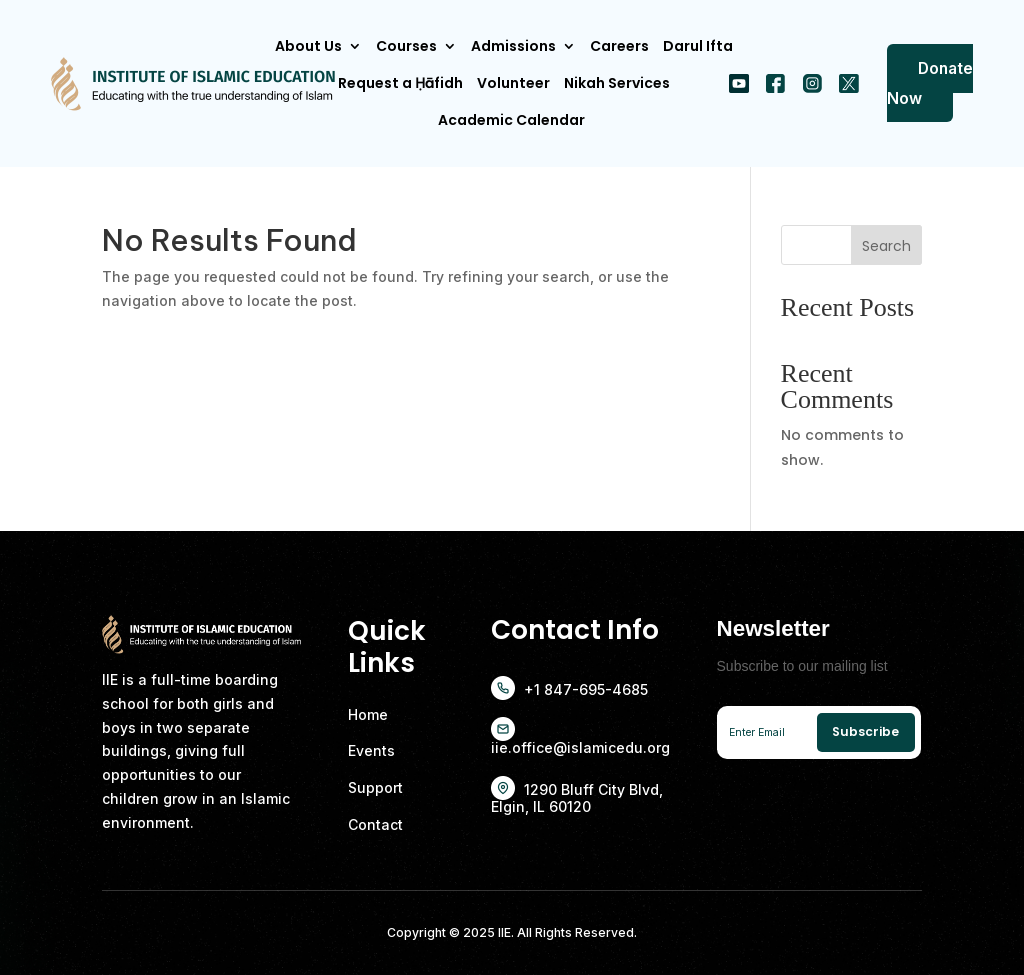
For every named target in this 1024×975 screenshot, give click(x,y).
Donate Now (929, 83)
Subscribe (865, 731)
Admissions (513, 46)
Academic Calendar (511, 120)
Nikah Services (617, 83)
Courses (406, 46)
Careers (619, 46)
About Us (308, 46)
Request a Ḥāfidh (400, 83)
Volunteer (513, 83)
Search (886, 246)
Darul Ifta (698, 46)
